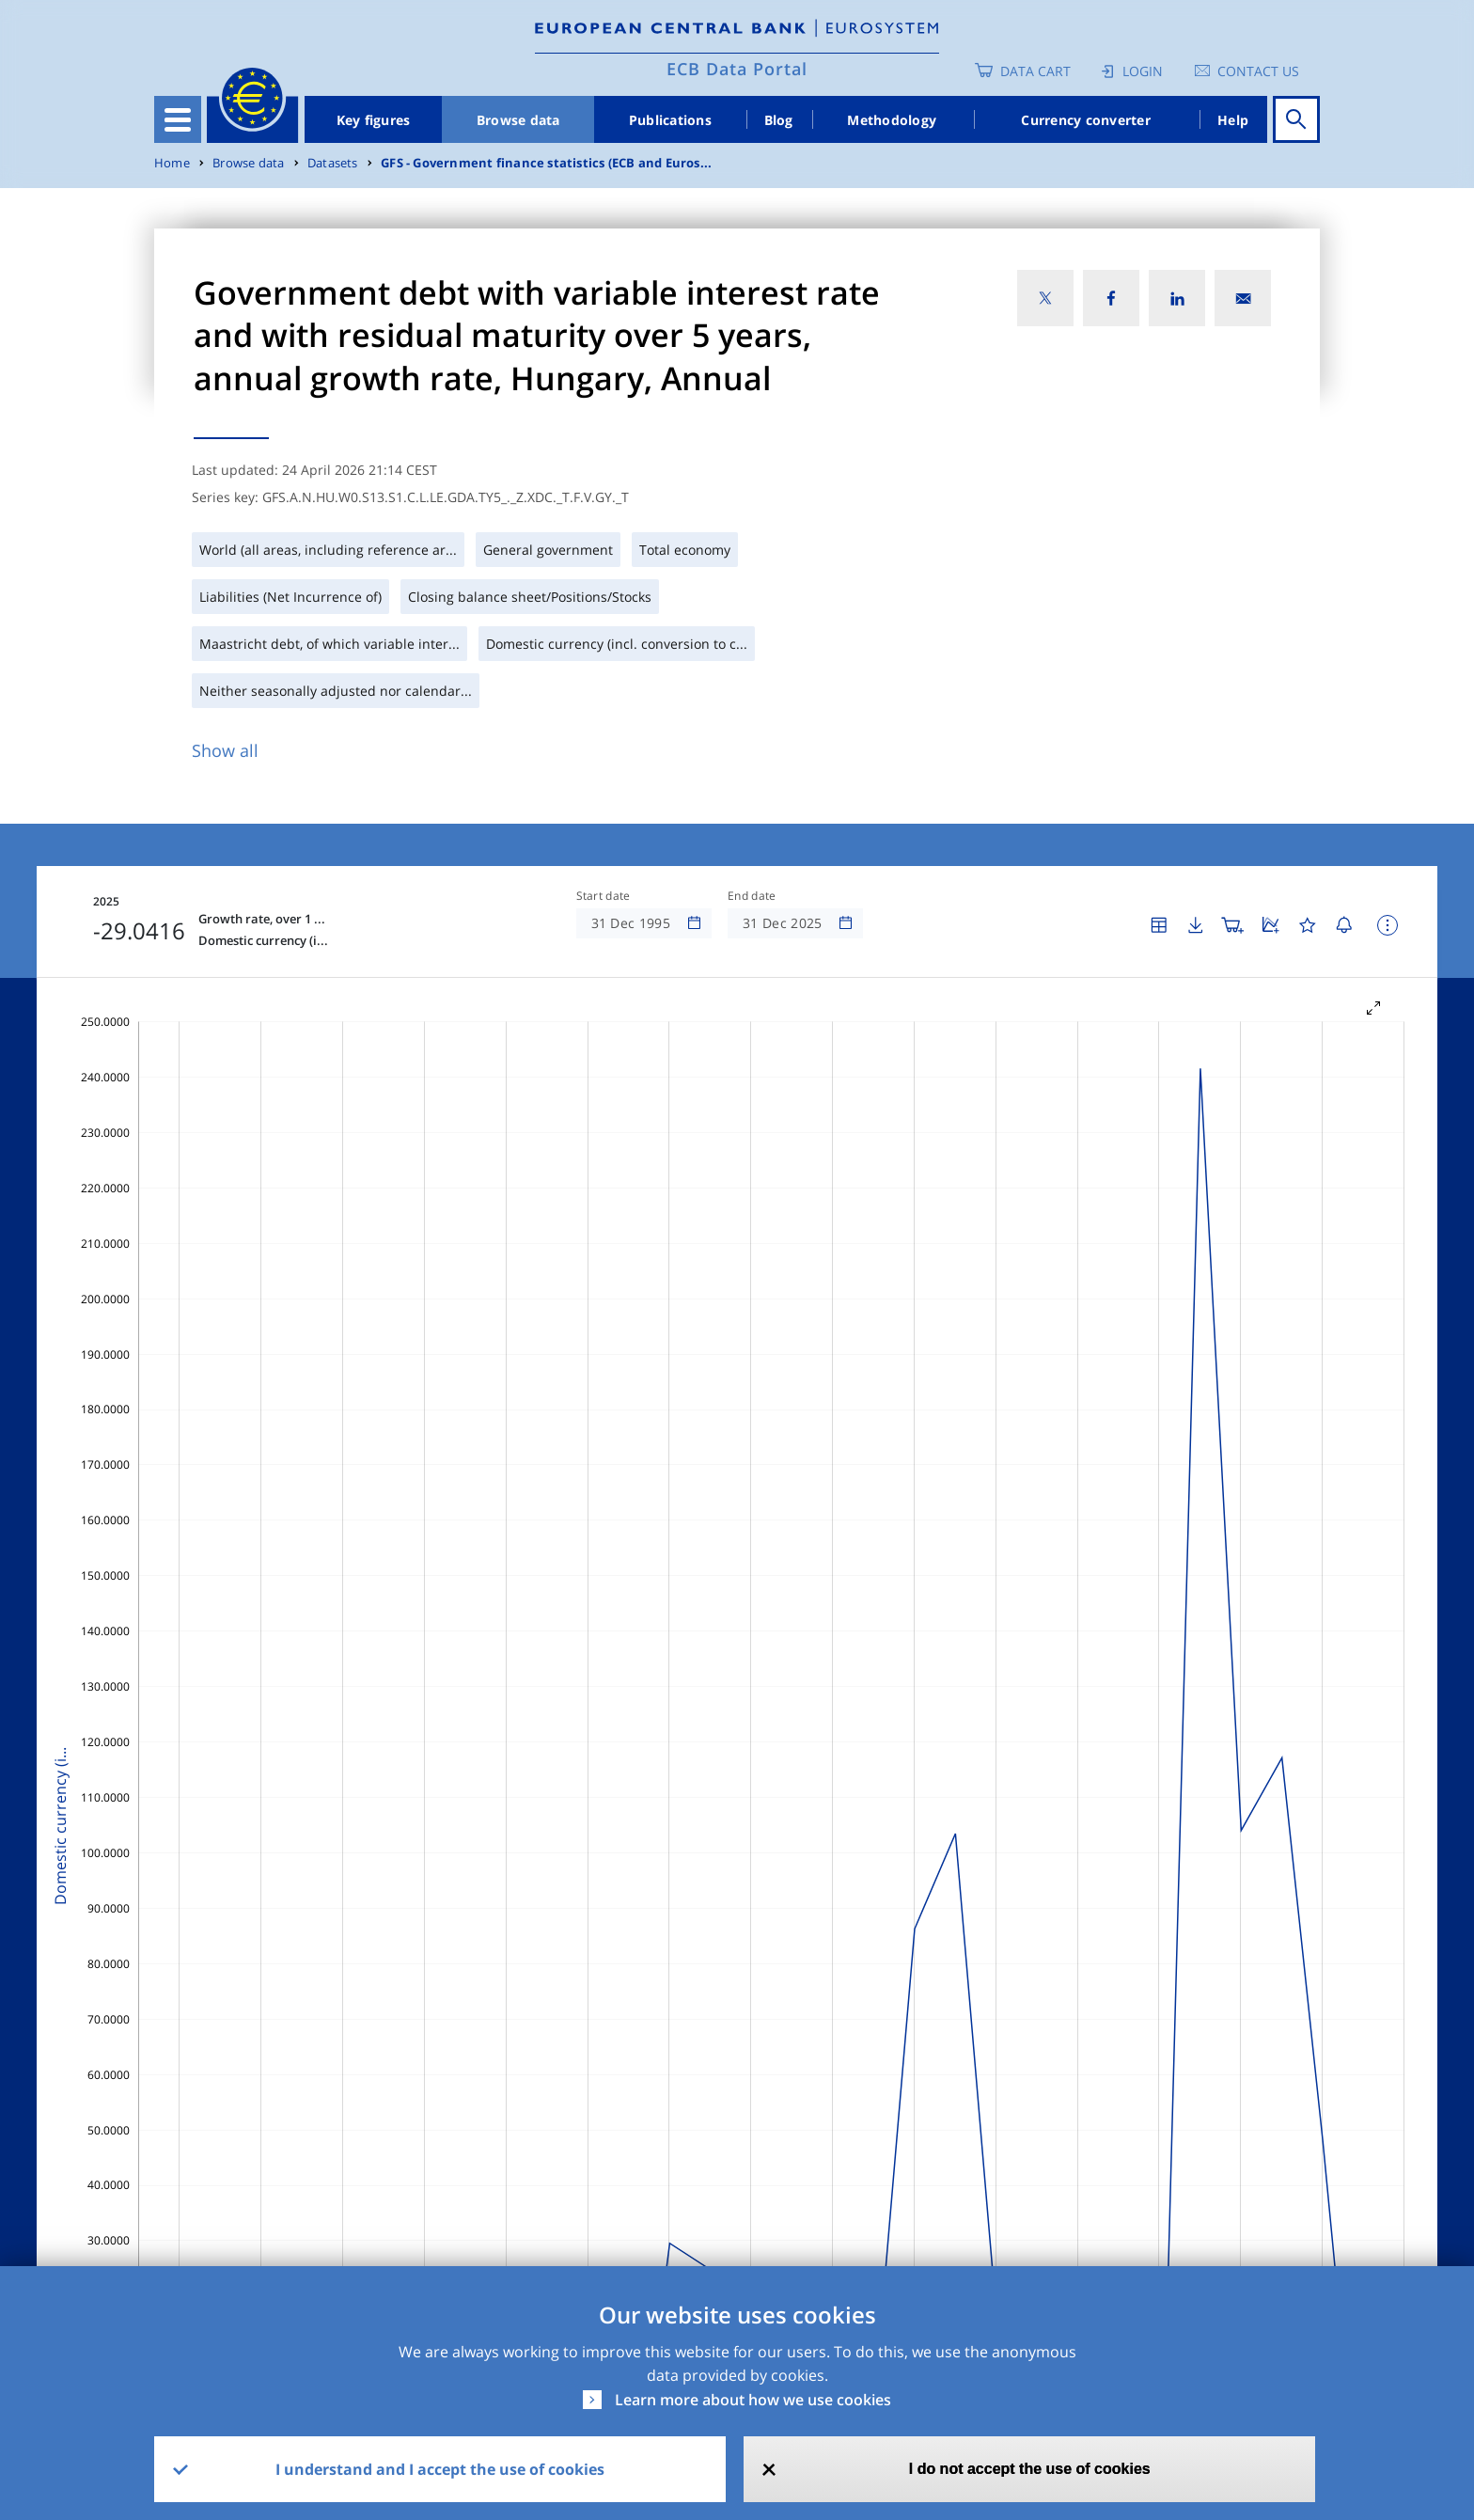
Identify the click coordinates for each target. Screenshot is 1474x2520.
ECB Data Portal (737, 68)
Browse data (518, 120)
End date (752, 896)
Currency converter (1086, 120)
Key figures (374, 120)
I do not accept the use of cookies (1030, 2469)
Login (1142, 71)
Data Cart (1035, 71)
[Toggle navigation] (177, 119)
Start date (603, 896)
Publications (670, 120)
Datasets (332, 163)
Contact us (1258, 71)
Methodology (891, 120)
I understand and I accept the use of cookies (439, 2469)
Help (1232, 120)
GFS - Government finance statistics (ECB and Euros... (546, 163)
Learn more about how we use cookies (753, 2399)
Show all (225, 750)
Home (172, 163)
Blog (778, 120)
